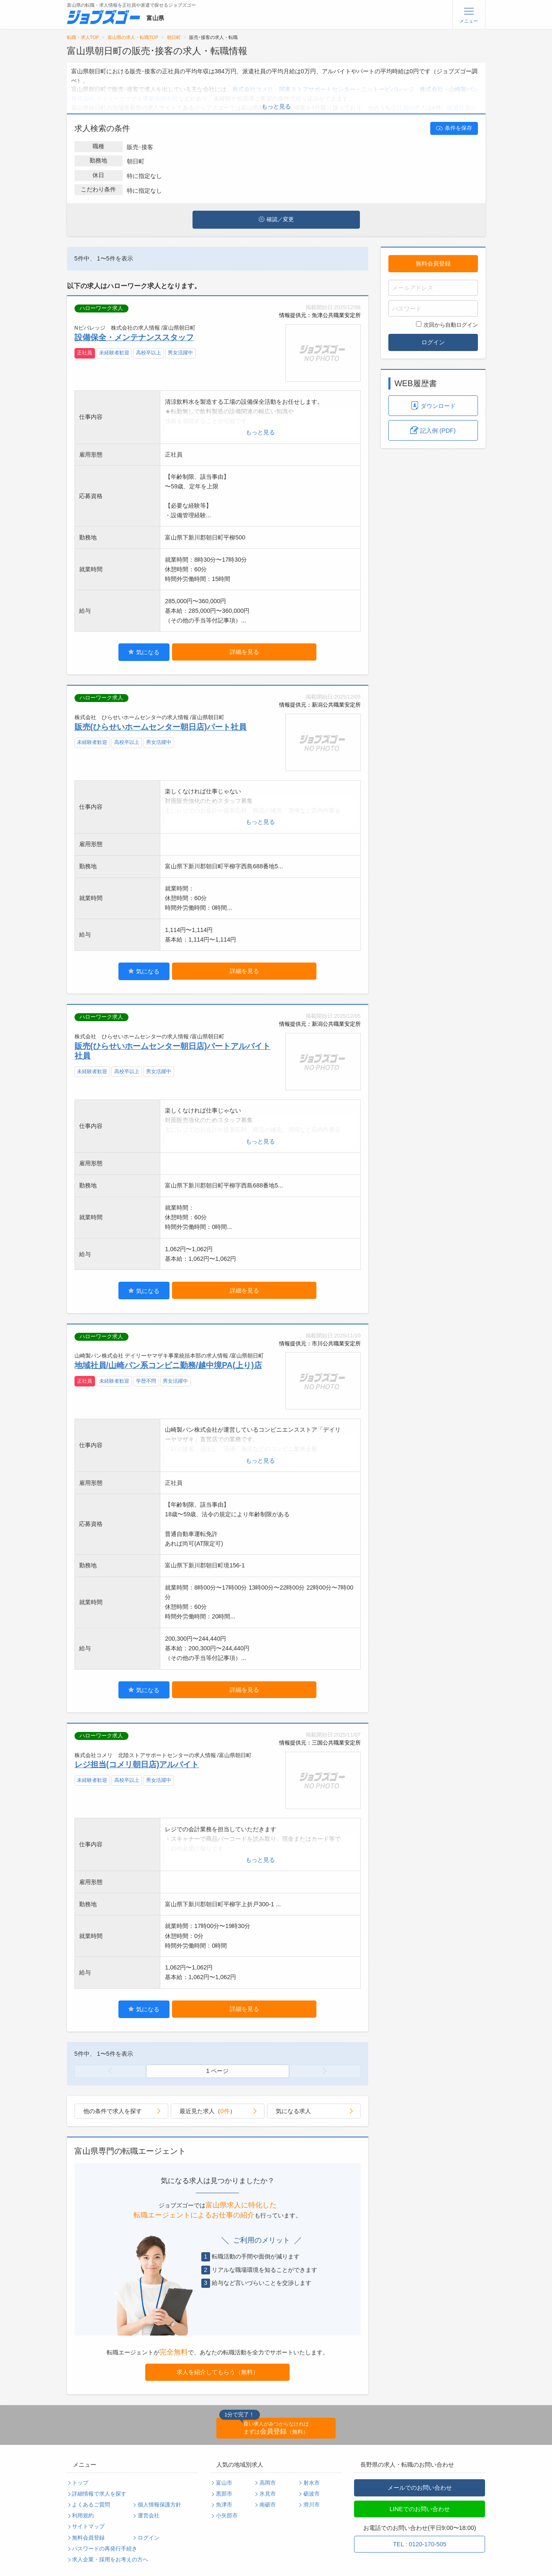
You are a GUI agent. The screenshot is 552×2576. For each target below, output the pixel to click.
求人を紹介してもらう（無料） (218, 2372)
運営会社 (148, 2516)
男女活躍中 (180, 352)
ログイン (433, 342)
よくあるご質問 (91, 2505)
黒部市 (224, 2494)
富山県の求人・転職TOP (133, 37)
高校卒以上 (148, 352)
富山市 (224, 2483)
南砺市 (267, 2505)
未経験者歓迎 (114, 352)
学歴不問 (146, 1381)
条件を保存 (454, 128)
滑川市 (311, 2505)
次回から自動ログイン (447, 324)
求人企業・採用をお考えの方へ (110, 2560)
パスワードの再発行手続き (104, 2549)
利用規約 (83, 2516)
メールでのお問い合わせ (420, 2487)
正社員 (84, 352)
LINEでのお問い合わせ (420, 2509)
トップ (80, 2483)
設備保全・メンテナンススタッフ (134, 337)
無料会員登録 (433, 263)
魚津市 (224, 2505)
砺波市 (311, 2494)
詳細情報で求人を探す (99, 2494)
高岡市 (267, 2483)
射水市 (311, 2483)
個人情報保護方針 (159, 2505)
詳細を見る (244, 651)
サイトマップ (88, 2527)
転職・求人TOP (83, 37)
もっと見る (276, 106)
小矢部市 (227, 2516)
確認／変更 (276, 219)
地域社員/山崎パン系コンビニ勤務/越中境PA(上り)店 (168, 1365)
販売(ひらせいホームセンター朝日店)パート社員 (160, 726)
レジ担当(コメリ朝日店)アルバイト (136, 1764)
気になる (143, 652)
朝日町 (174, 37)
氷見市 (267, 2494)
